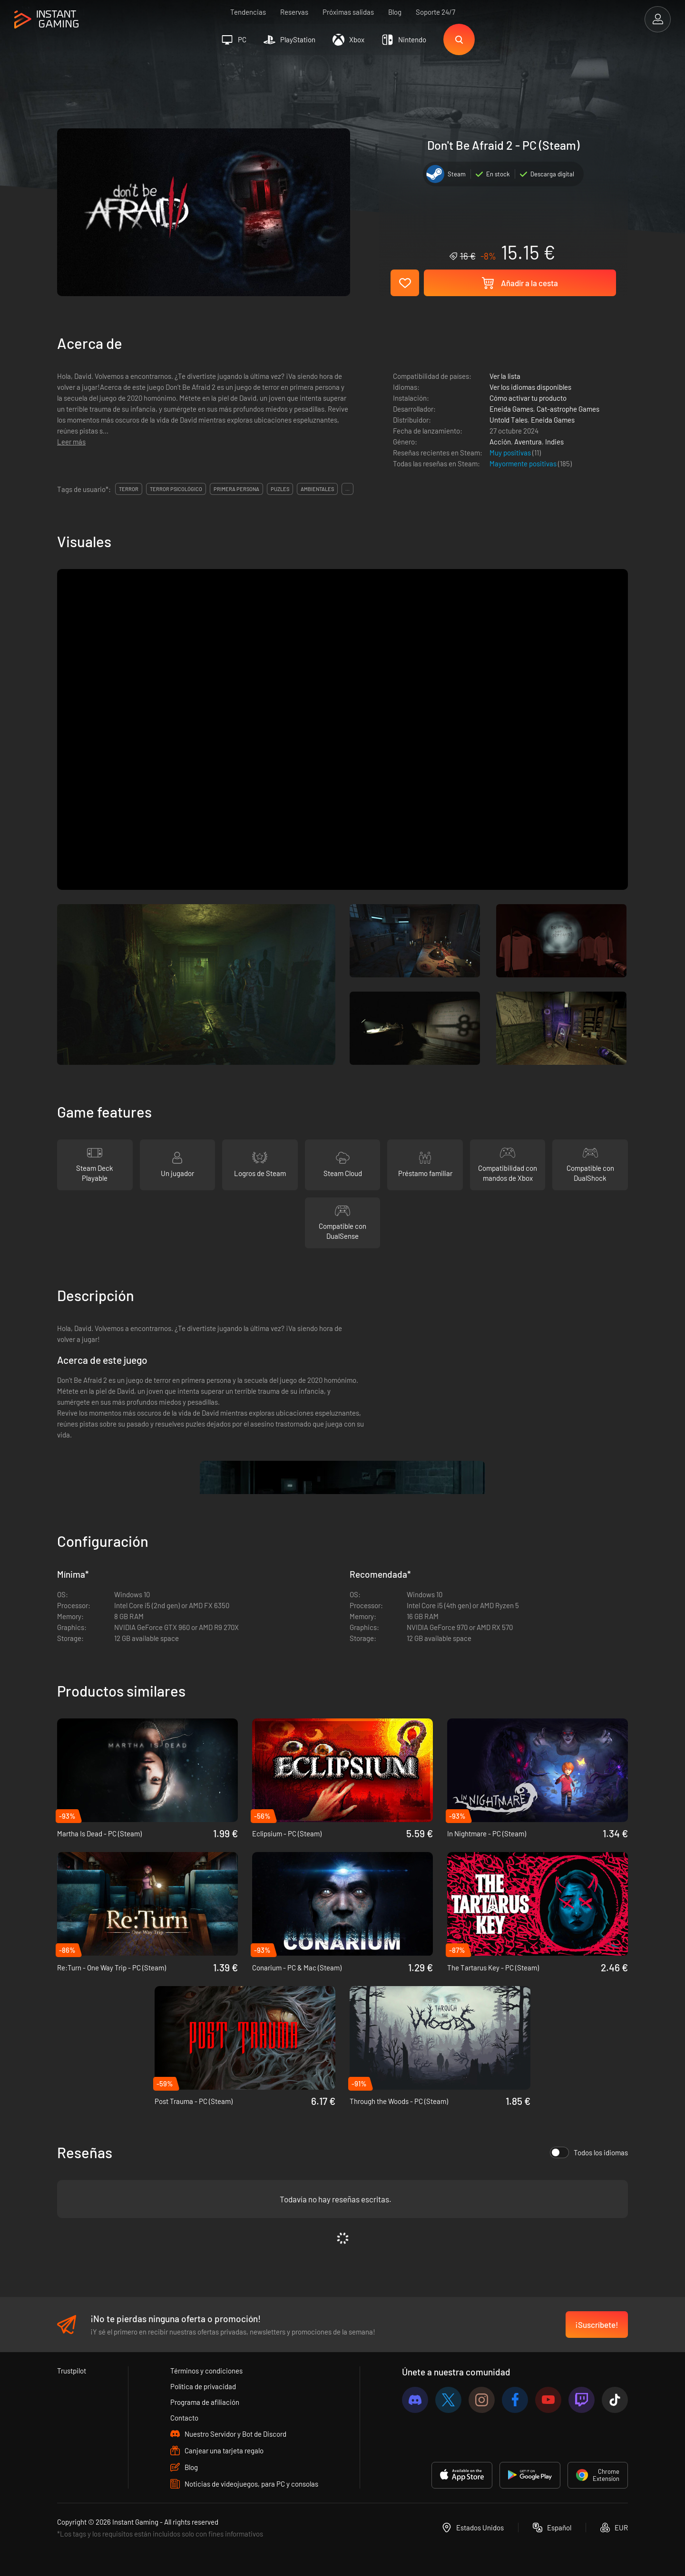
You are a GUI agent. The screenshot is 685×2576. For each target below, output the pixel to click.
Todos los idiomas (589, 2152)
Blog (394, 12)
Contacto (184, 2417)
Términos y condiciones (206, 2370)
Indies (554, 441)
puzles (280, 489)
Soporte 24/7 (435, 12)
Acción (500, 441)
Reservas (294, 12)
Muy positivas (510, 452)
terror (128, 489)
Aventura (528, 441)
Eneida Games (511, 409)
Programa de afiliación (204, 2402)
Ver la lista (504, 376)
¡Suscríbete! (596, 2324)
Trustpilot (71, 2370)
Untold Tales (508, 419)
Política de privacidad (203, 2386)
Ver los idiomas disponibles (530, 387)
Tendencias (248, 12)
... (347, 489)
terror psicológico (176, 489)
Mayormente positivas (523, 463)
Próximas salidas (348, 12)
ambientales (317, 489)
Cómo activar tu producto (528, 398)
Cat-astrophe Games (568, 409)
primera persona (236, 489)
